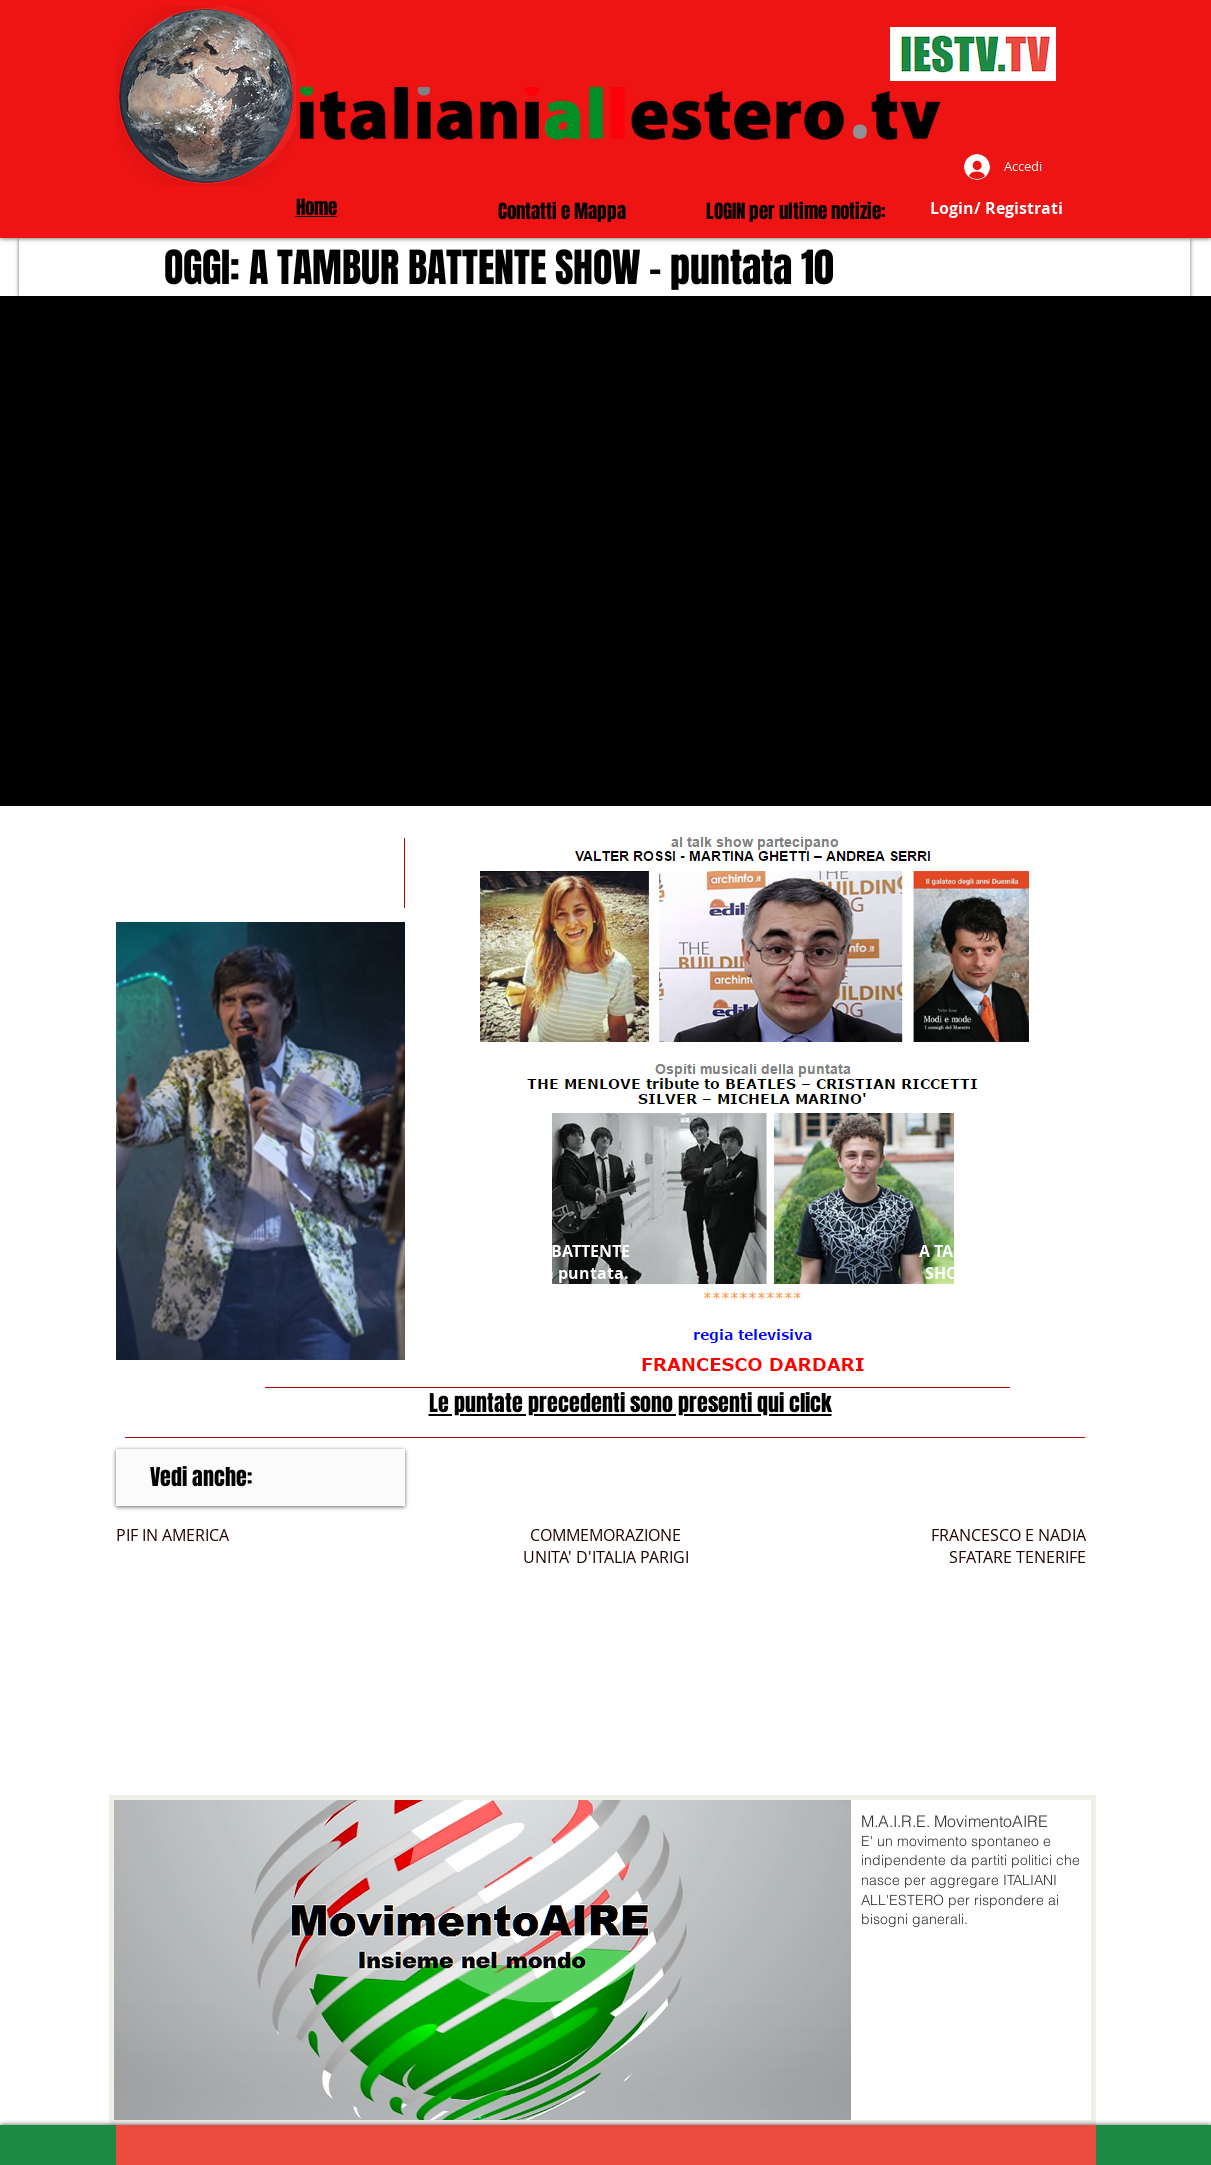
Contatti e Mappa (562, 211)
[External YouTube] (605, 551)
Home (316, 207)
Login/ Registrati (996, 208)
